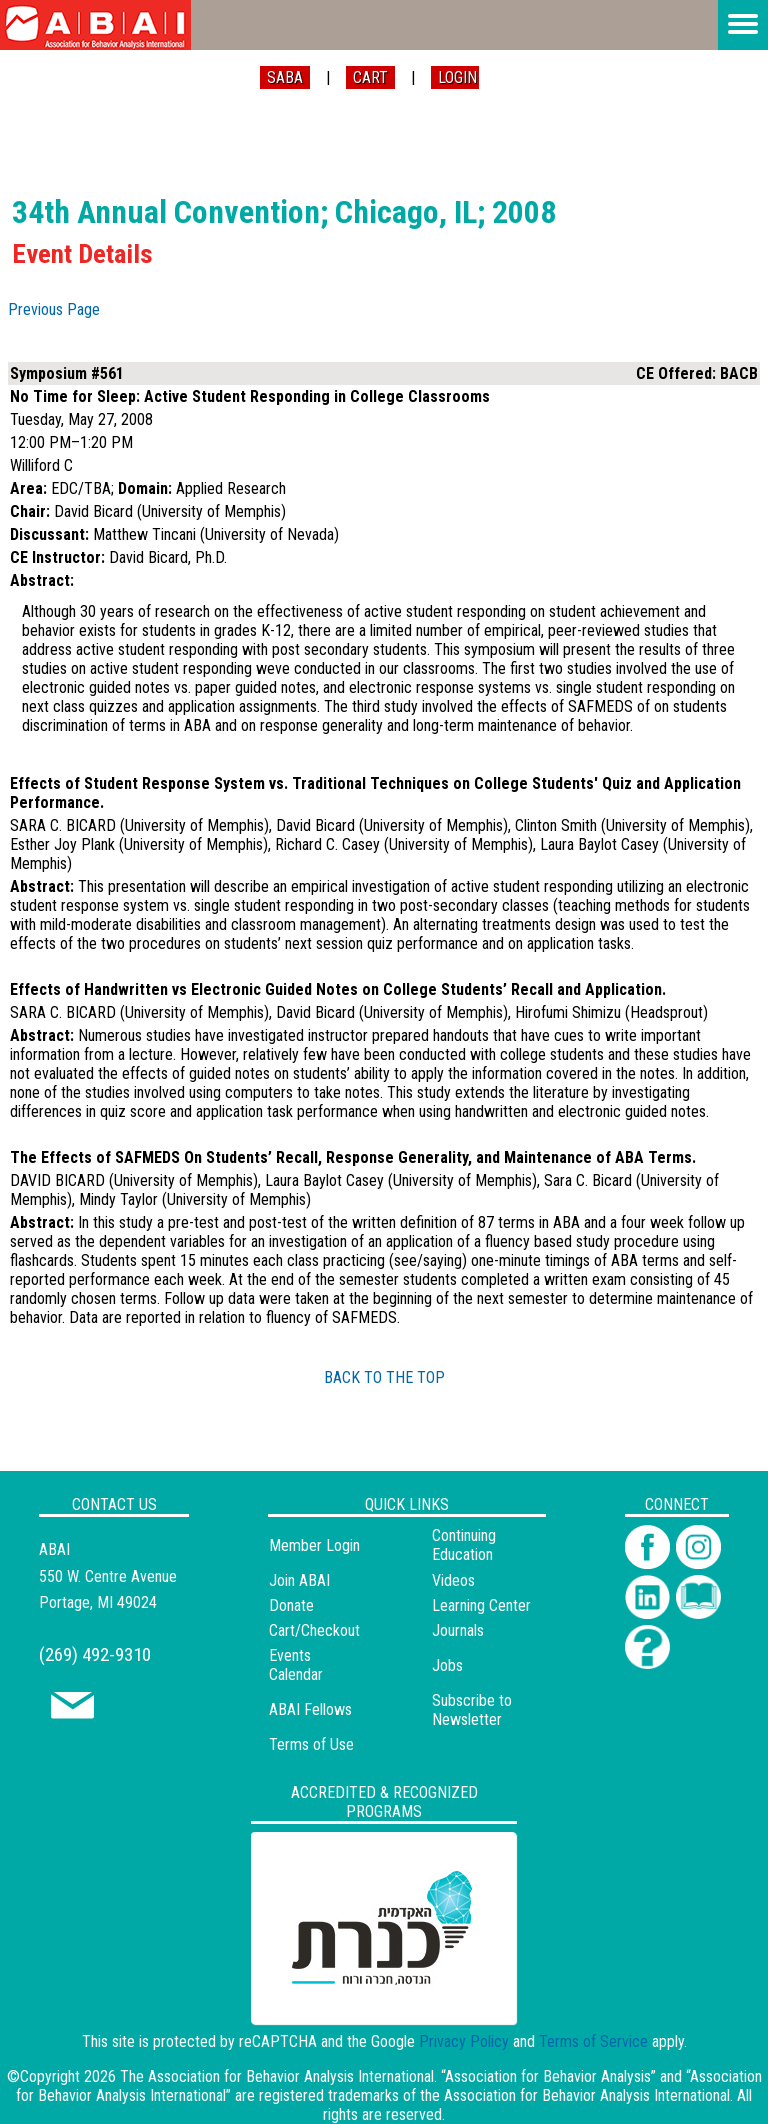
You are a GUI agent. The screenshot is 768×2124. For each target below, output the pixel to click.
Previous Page (54, 309)
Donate (291, 1605)
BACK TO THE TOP (384, 1377)
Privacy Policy (464, 2041)
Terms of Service (593, 2041)
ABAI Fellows (310, 1709)
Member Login (314, 1545)
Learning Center (481, 1605)
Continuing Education (464, 1545)
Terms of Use (311, 1744)
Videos (453, 1580)
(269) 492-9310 (95, 1654)
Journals (458, 1630)
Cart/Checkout (314, 1630)
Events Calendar (296, 1665)
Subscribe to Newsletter (472, 1710)
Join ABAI (299, 1580)
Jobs (447, 1665)
